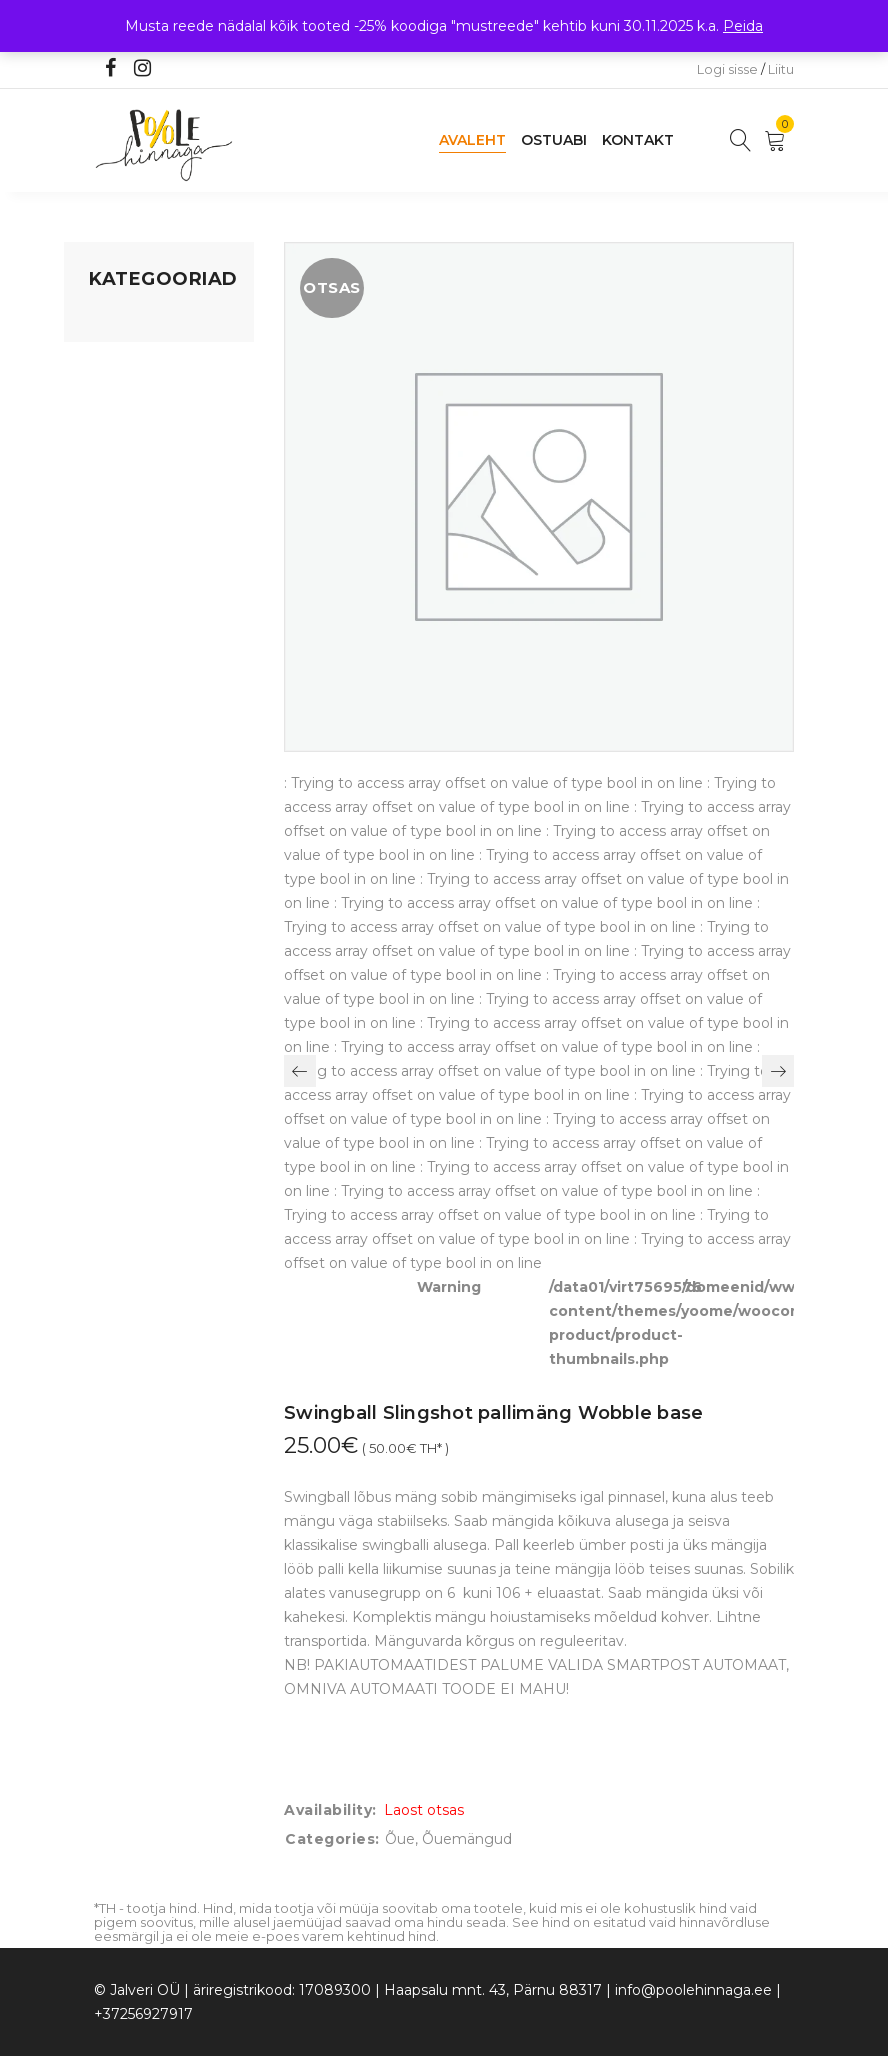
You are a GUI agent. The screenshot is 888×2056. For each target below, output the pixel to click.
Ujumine (118, 609)
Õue (104, 533)
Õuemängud (467, 1839)
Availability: (330, 1810)
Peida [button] (743, 26)
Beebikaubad (135, 495)
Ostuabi (554, 140)
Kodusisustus (135, 397)
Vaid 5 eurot (130, 647)
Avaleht (472, 140)
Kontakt (638, 140)
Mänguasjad (131, 321)
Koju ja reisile (133, 359)
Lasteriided (127, 571)
